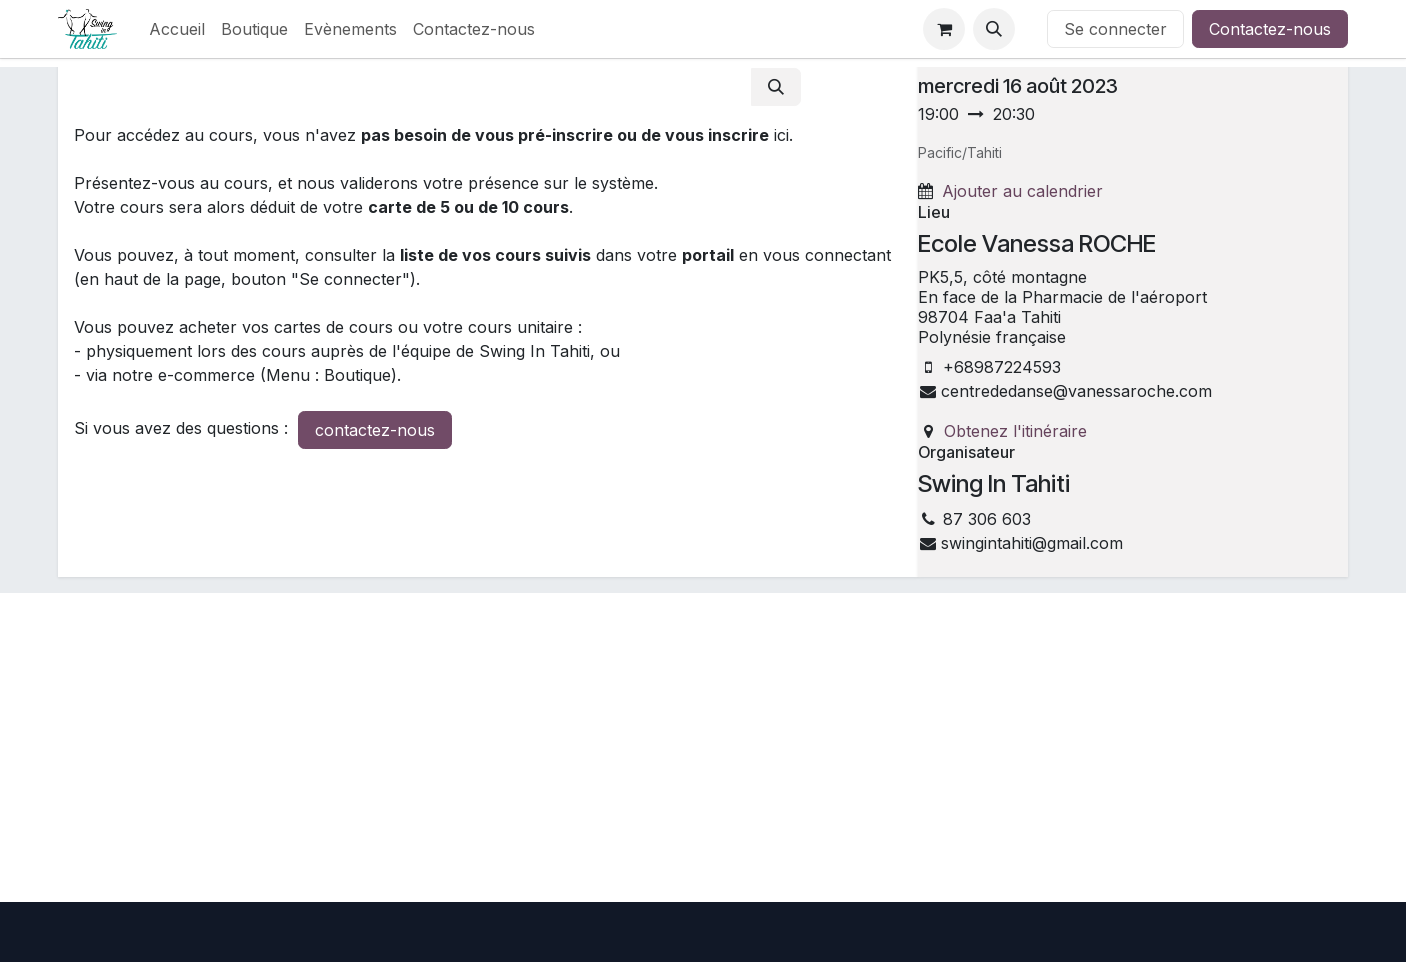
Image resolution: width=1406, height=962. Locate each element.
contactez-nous (375, 430)
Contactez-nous (1270, 29)
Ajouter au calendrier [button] (1022, 191)
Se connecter (1115, 29)
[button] (994, 29)
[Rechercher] (776, 87)
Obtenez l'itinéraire (1015, 431)
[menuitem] (177, 29)
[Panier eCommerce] (944, 29)
